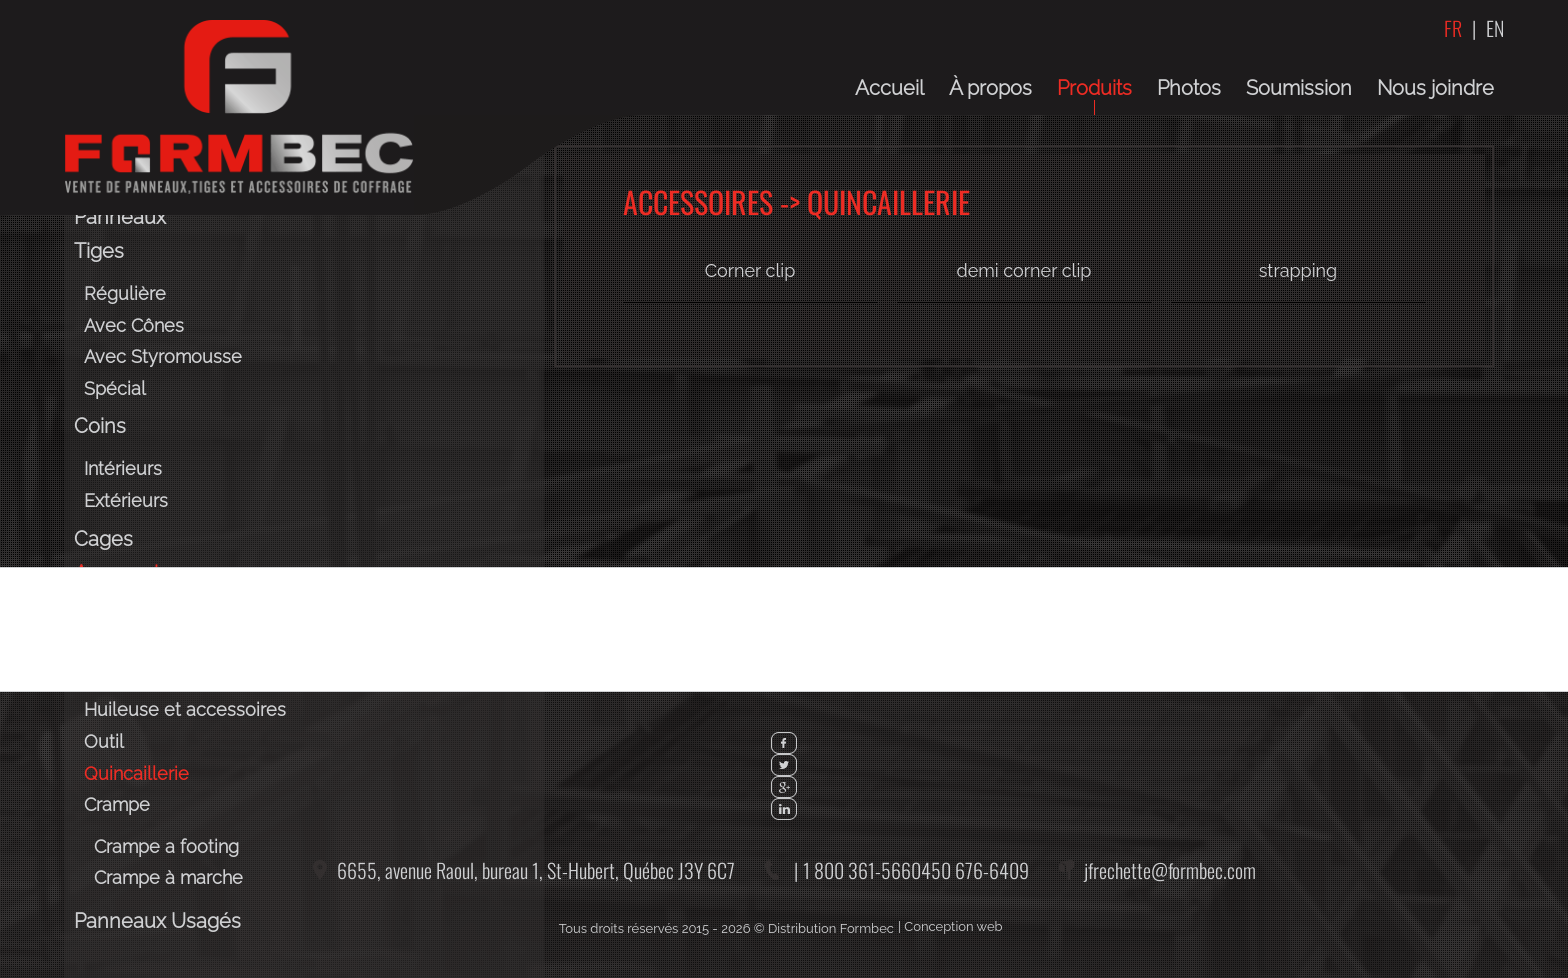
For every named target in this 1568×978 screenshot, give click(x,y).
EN (1495, 28)
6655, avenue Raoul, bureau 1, (536, 870)
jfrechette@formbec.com (1170, 870)
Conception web (953, 926)
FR (1453, 28)
